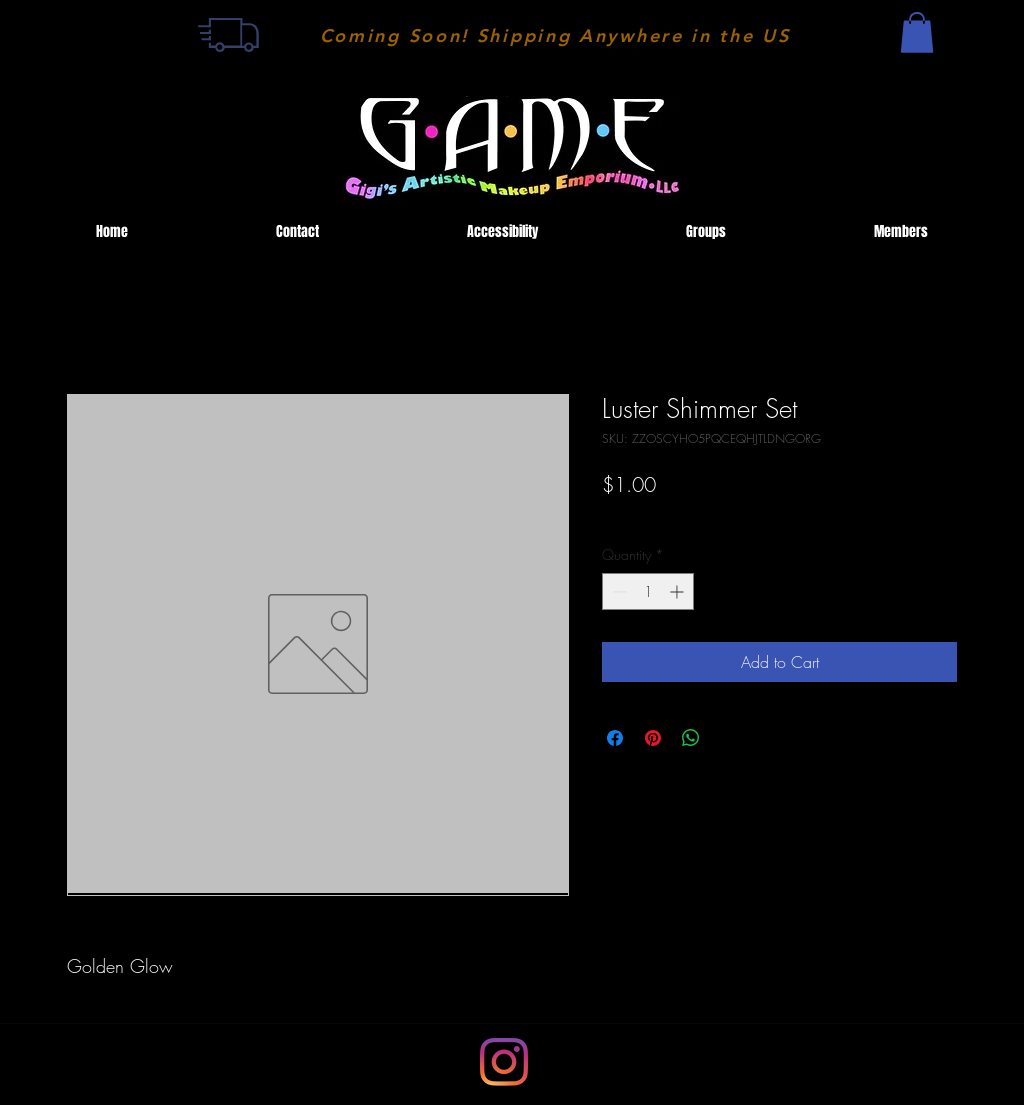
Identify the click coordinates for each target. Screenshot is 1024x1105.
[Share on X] (729, 738)
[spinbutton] (648, 591)
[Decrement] (617, 591)
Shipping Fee (639, 515)
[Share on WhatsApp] (691, 738)
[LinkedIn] (504, 1062)
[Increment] (678, 591)
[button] (917, 32)
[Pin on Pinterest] (653, 738)
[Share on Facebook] (615, 738)
